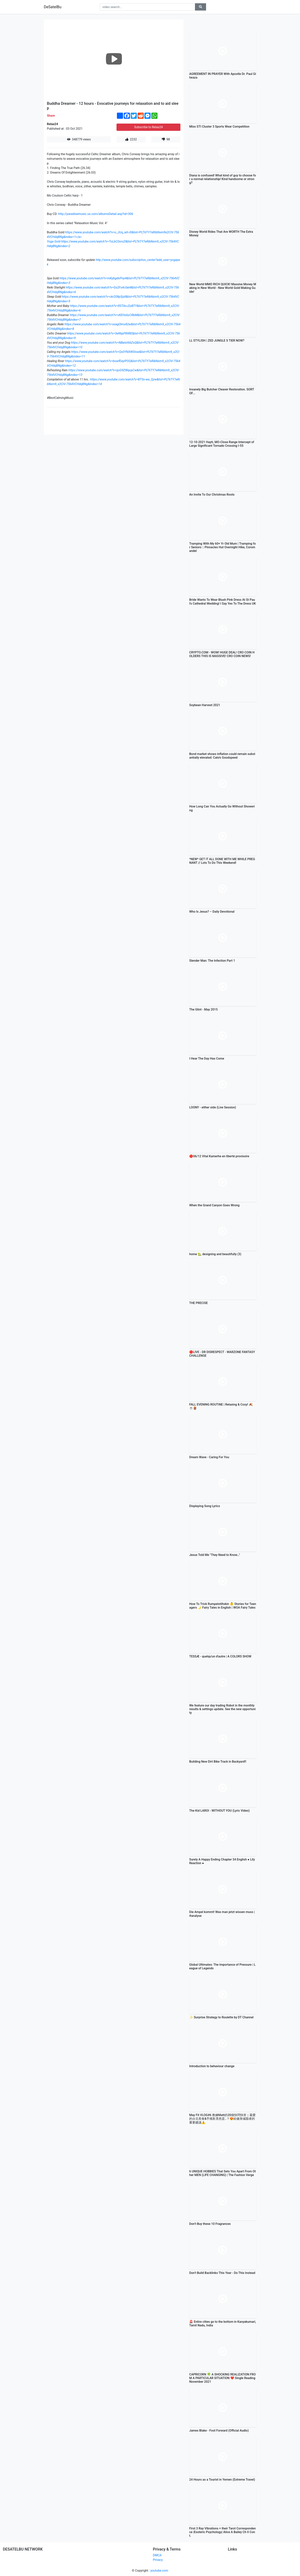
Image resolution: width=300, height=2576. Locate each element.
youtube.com (159, 2570)
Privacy (158, 2560)
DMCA (157, 2555)
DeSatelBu (52, 7)
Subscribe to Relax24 (148, 127)
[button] (200, 7)
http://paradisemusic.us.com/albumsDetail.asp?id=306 (95, 214)
